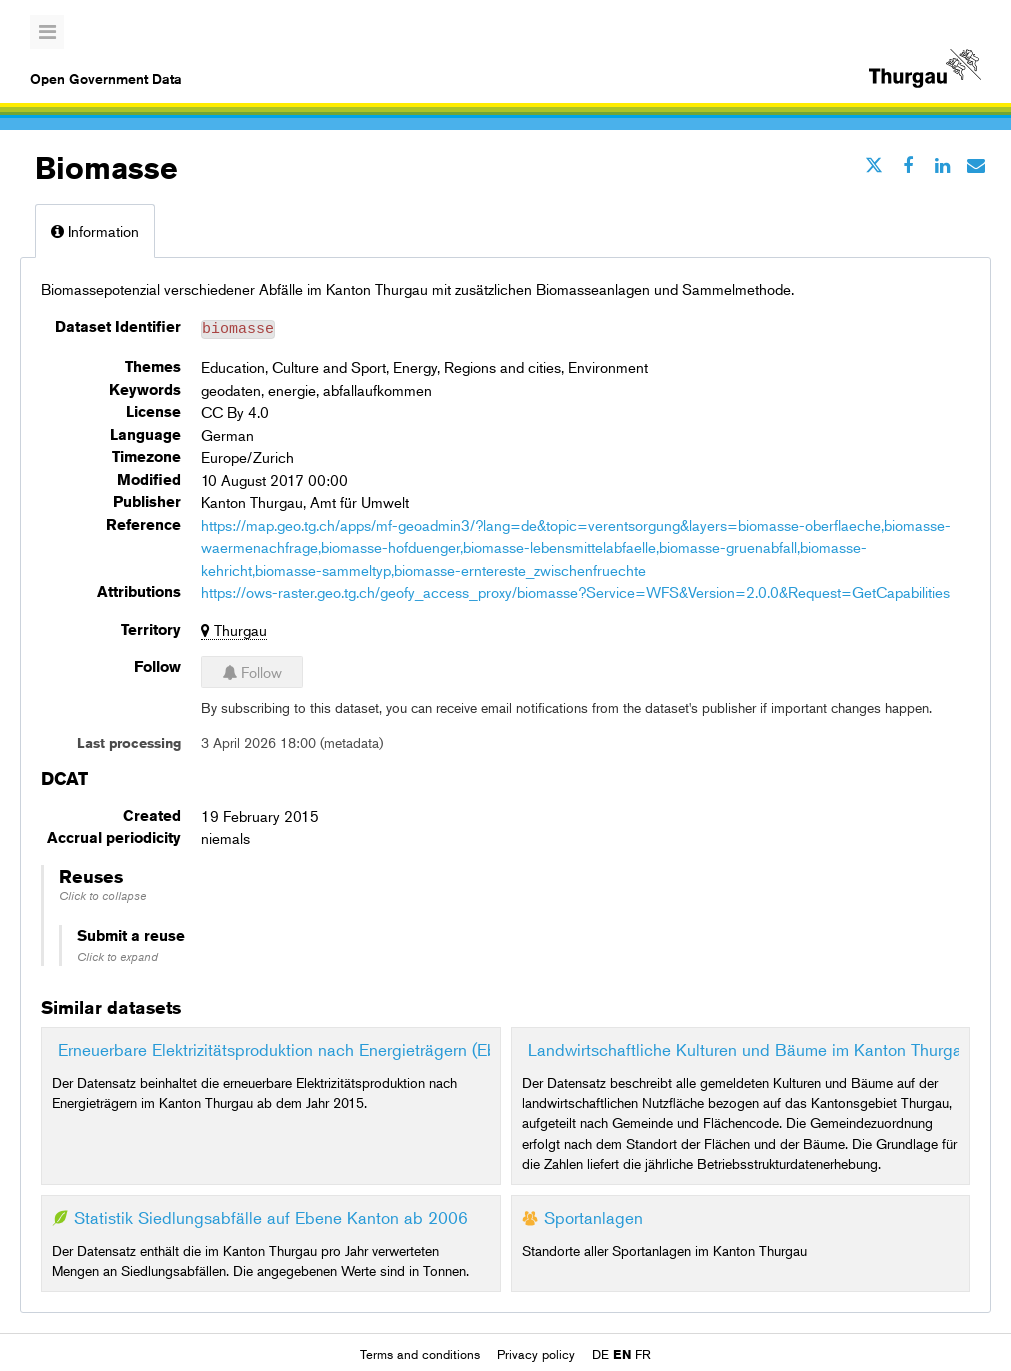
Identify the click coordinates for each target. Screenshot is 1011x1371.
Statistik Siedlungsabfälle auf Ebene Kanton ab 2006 (271, 1214)
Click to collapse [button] (102, 892)
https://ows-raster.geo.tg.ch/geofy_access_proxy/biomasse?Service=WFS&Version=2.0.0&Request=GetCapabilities (575, 588)
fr (643, 1352)
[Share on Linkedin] (942, 165)
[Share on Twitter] (874, 165)
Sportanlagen (593, 1214)
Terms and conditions (422, 1352)
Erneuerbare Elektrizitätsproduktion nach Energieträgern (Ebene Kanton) (322, 1046)
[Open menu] (47, 32)
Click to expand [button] (117, 953)
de (600, 1352)
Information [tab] (95, 230)
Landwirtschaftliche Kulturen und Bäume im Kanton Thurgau (749, 1046)
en (622, 1352)
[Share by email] (976, 165)
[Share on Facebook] (908, 165)
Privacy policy (538, 1352)
